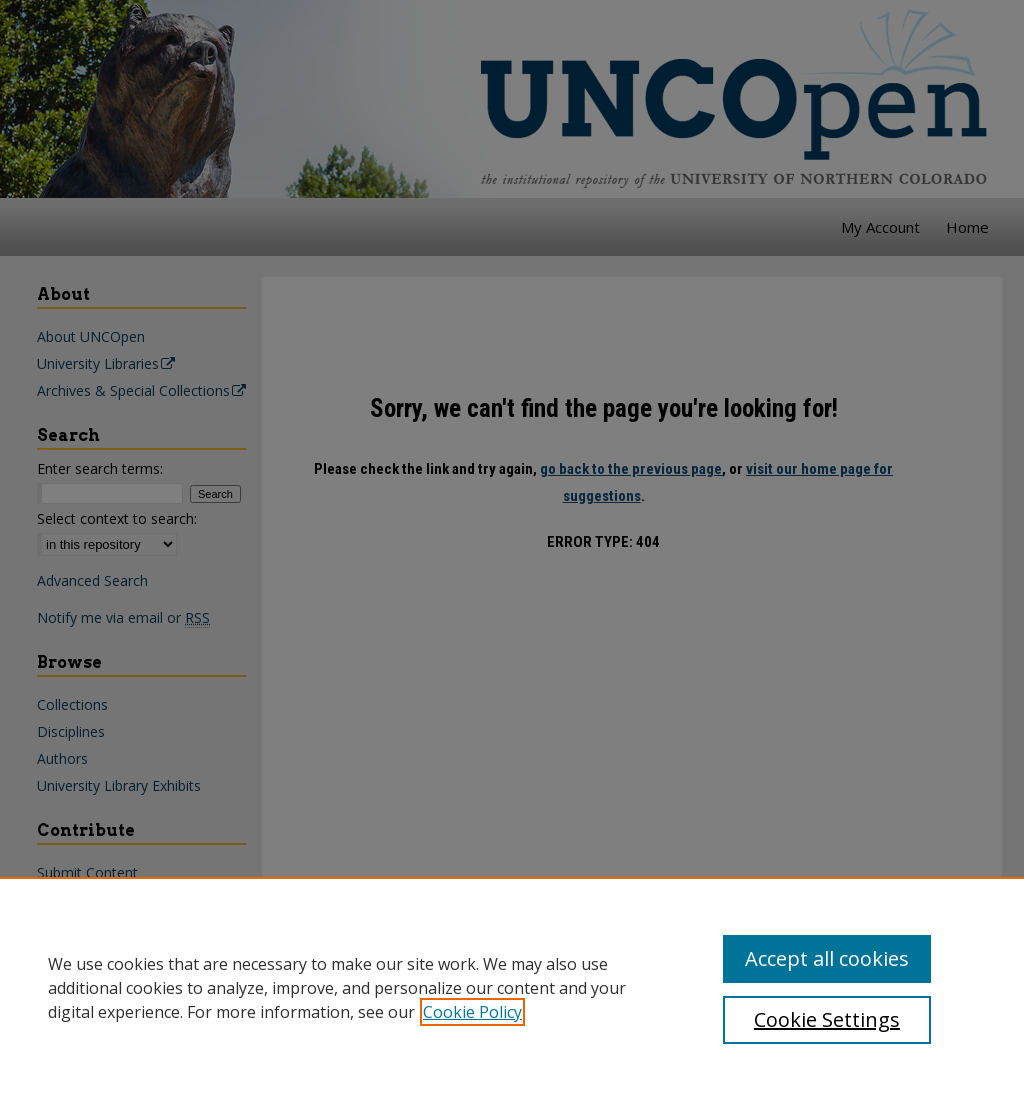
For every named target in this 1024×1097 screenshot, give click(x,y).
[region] (512, 987)
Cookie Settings (827, 1019)
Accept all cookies (827, 958)
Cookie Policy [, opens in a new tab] (472, 1012)
